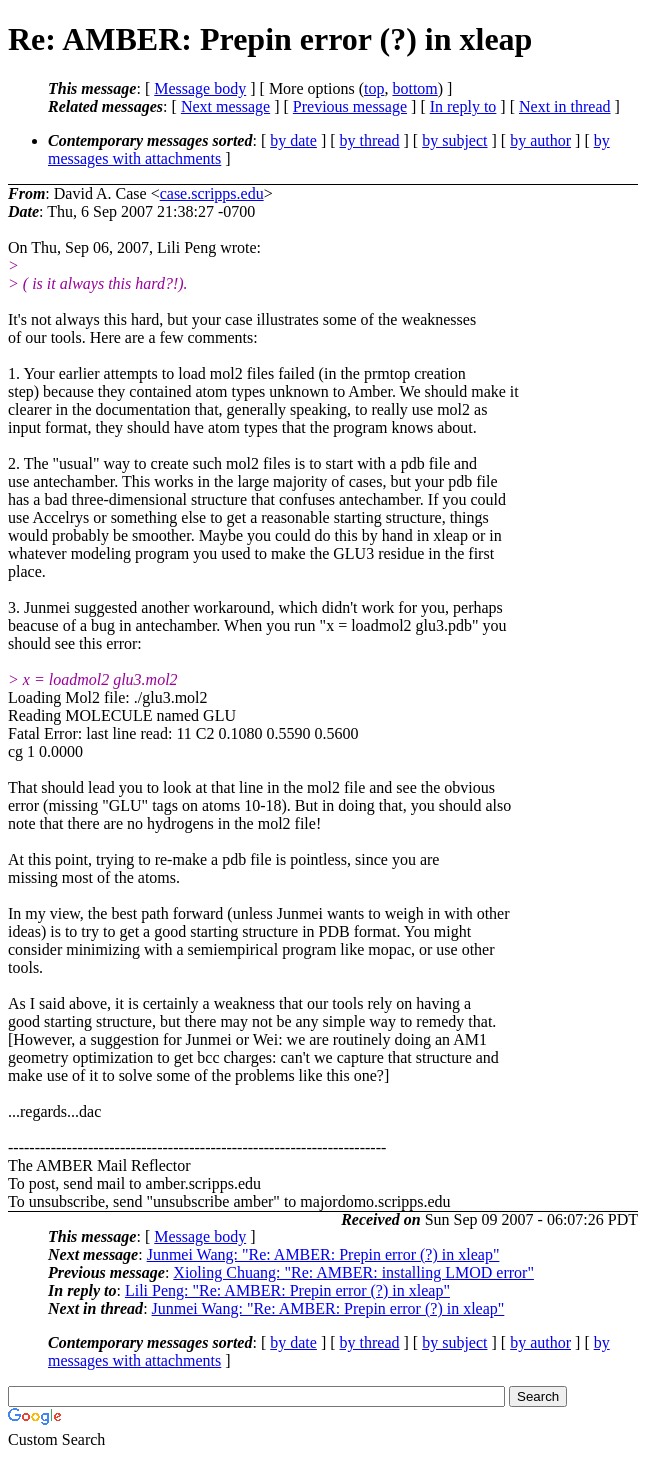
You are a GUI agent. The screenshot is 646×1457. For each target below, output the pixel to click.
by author (540, 140)
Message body (200, 88)
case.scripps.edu (212, 193)
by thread (370, 140)
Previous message (350, 106)
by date (293, 140)
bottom (414, 88)
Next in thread (565, 106)
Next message (225, 106)
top (374, 88)
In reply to (463, 106)
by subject (454, 140)
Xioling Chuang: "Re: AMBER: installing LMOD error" (353, 1272)
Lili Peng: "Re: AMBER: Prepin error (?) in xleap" (287, 1290)
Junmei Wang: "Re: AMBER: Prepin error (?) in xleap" (323, 1254)
